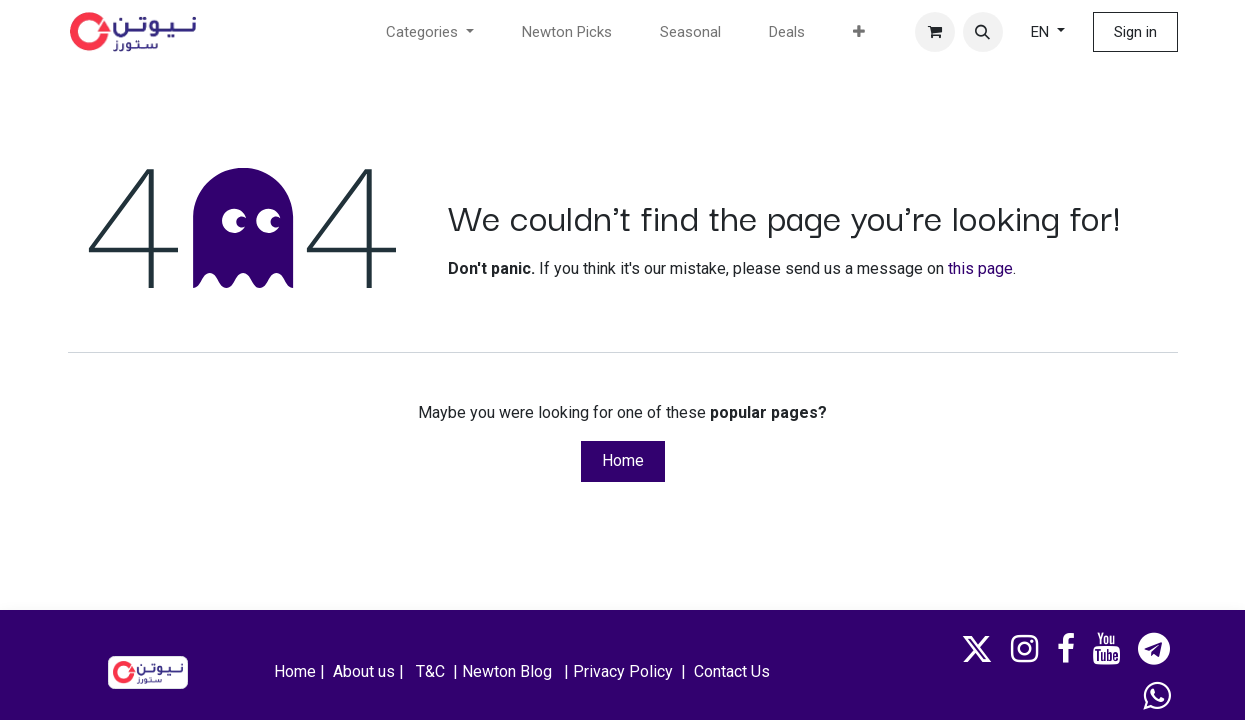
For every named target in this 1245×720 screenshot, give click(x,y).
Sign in (1135, 32)
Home (623, 460)
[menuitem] (567, 32)
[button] (983, 32)
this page (980, 268)
